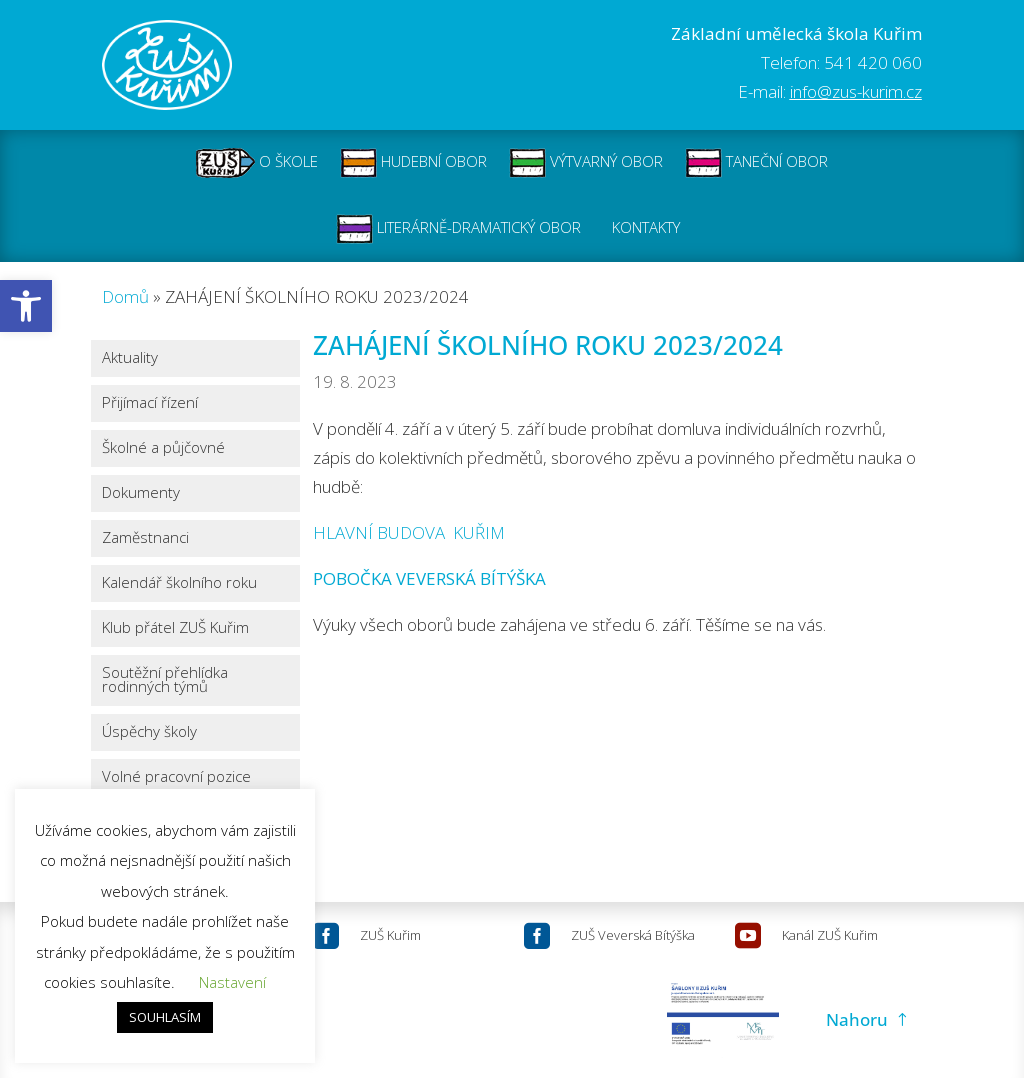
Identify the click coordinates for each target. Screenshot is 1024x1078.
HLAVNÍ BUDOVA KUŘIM (409, 532)
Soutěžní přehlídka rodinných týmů (165, 680)
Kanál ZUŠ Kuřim (830, 935)
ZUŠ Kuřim (390, 935)
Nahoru (857, 1019)
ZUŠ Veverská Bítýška (633, 935)
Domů (125, 296)
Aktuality (130, 358)
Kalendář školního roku (179, 583)
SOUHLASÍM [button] (165, 1017)
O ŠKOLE (257, 163)
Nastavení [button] (232, 982)
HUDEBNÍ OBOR (413, 163)
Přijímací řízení (150, 403)
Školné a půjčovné (163, 448)
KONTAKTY (646, 229)
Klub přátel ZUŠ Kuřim (175, 628)
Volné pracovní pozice (176, 777)
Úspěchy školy (149, 732)
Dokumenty (141, 493)
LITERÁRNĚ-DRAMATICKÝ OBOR (458, 229)
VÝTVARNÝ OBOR (586, 163)
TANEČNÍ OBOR (756, 163)
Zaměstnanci (145, 538)
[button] (26, 306)
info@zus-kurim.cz (856, 91)
